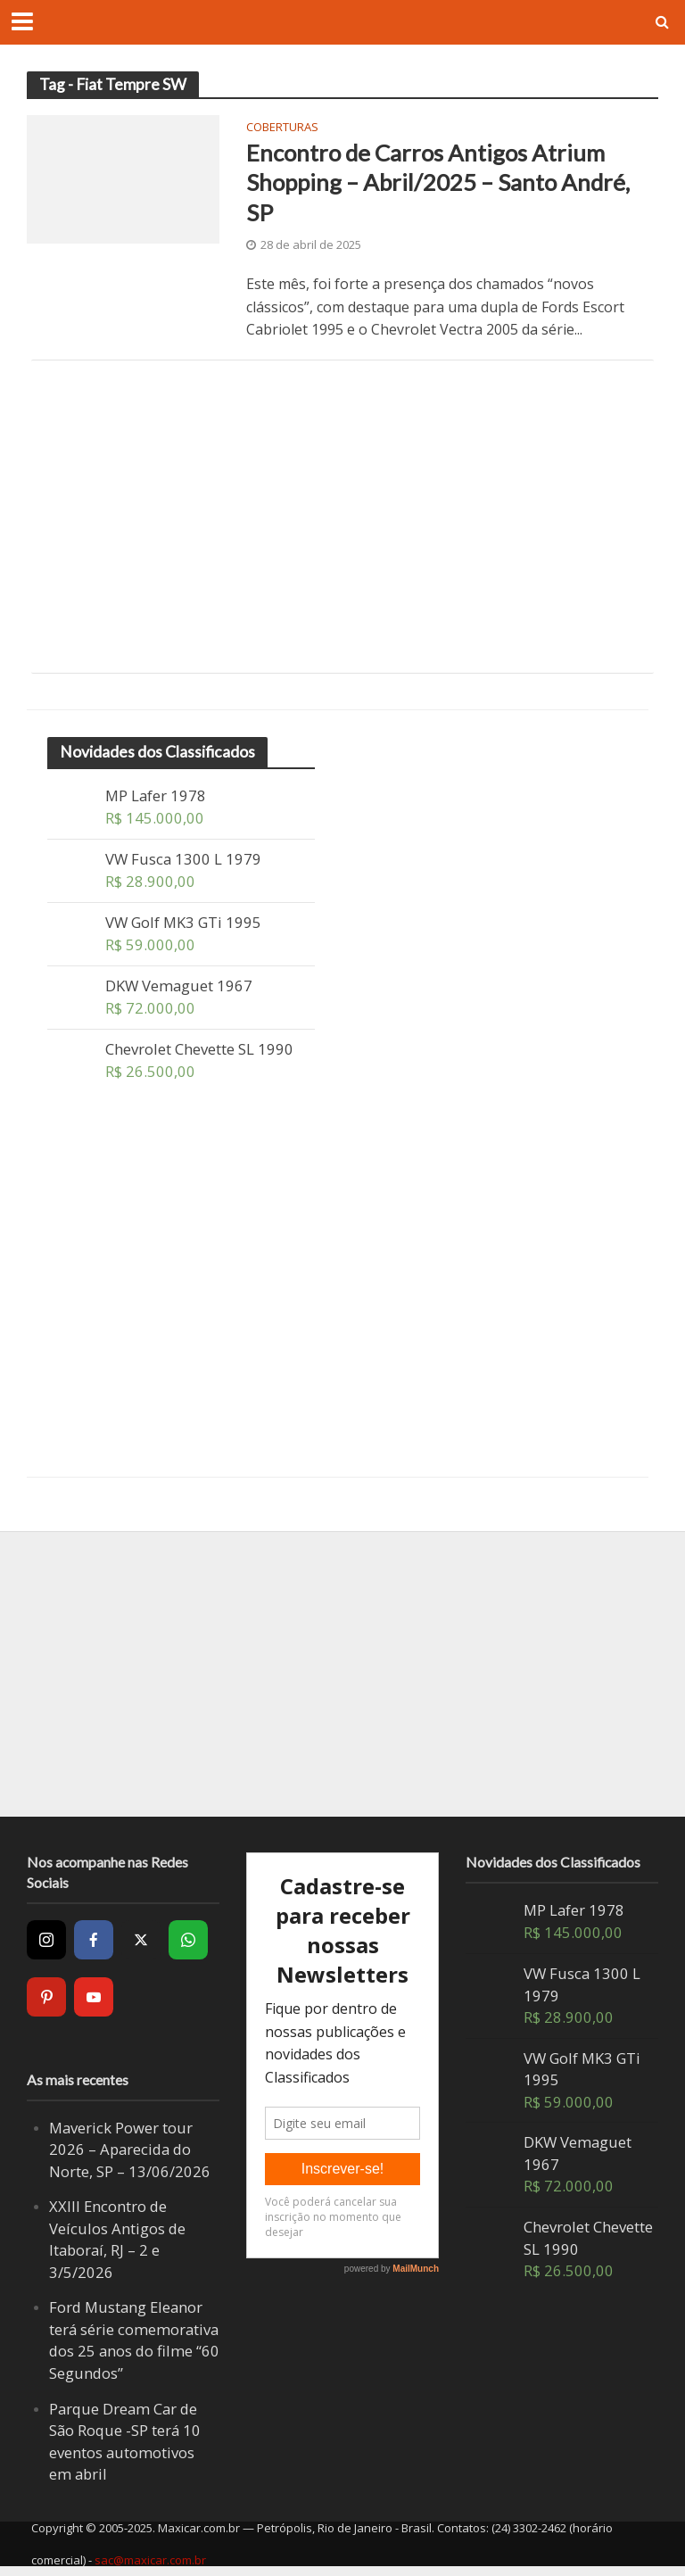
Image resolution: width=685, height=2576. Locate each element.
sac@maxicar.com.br (150, 2560)
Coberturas (282, 128)
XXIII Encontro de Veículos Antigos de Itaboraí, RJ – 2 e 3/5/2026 (117, 2239)
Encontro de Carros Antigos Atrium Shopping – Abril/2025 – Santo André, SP (438, 182)
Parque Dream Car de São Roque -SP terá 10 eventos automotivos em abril (125, 2441)
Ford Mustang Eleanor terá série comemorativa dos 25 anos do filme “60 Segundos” (134, 2340)
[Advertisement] (342, 517)
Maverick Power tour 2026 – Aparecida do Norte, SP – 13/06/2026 (129, 2149)
